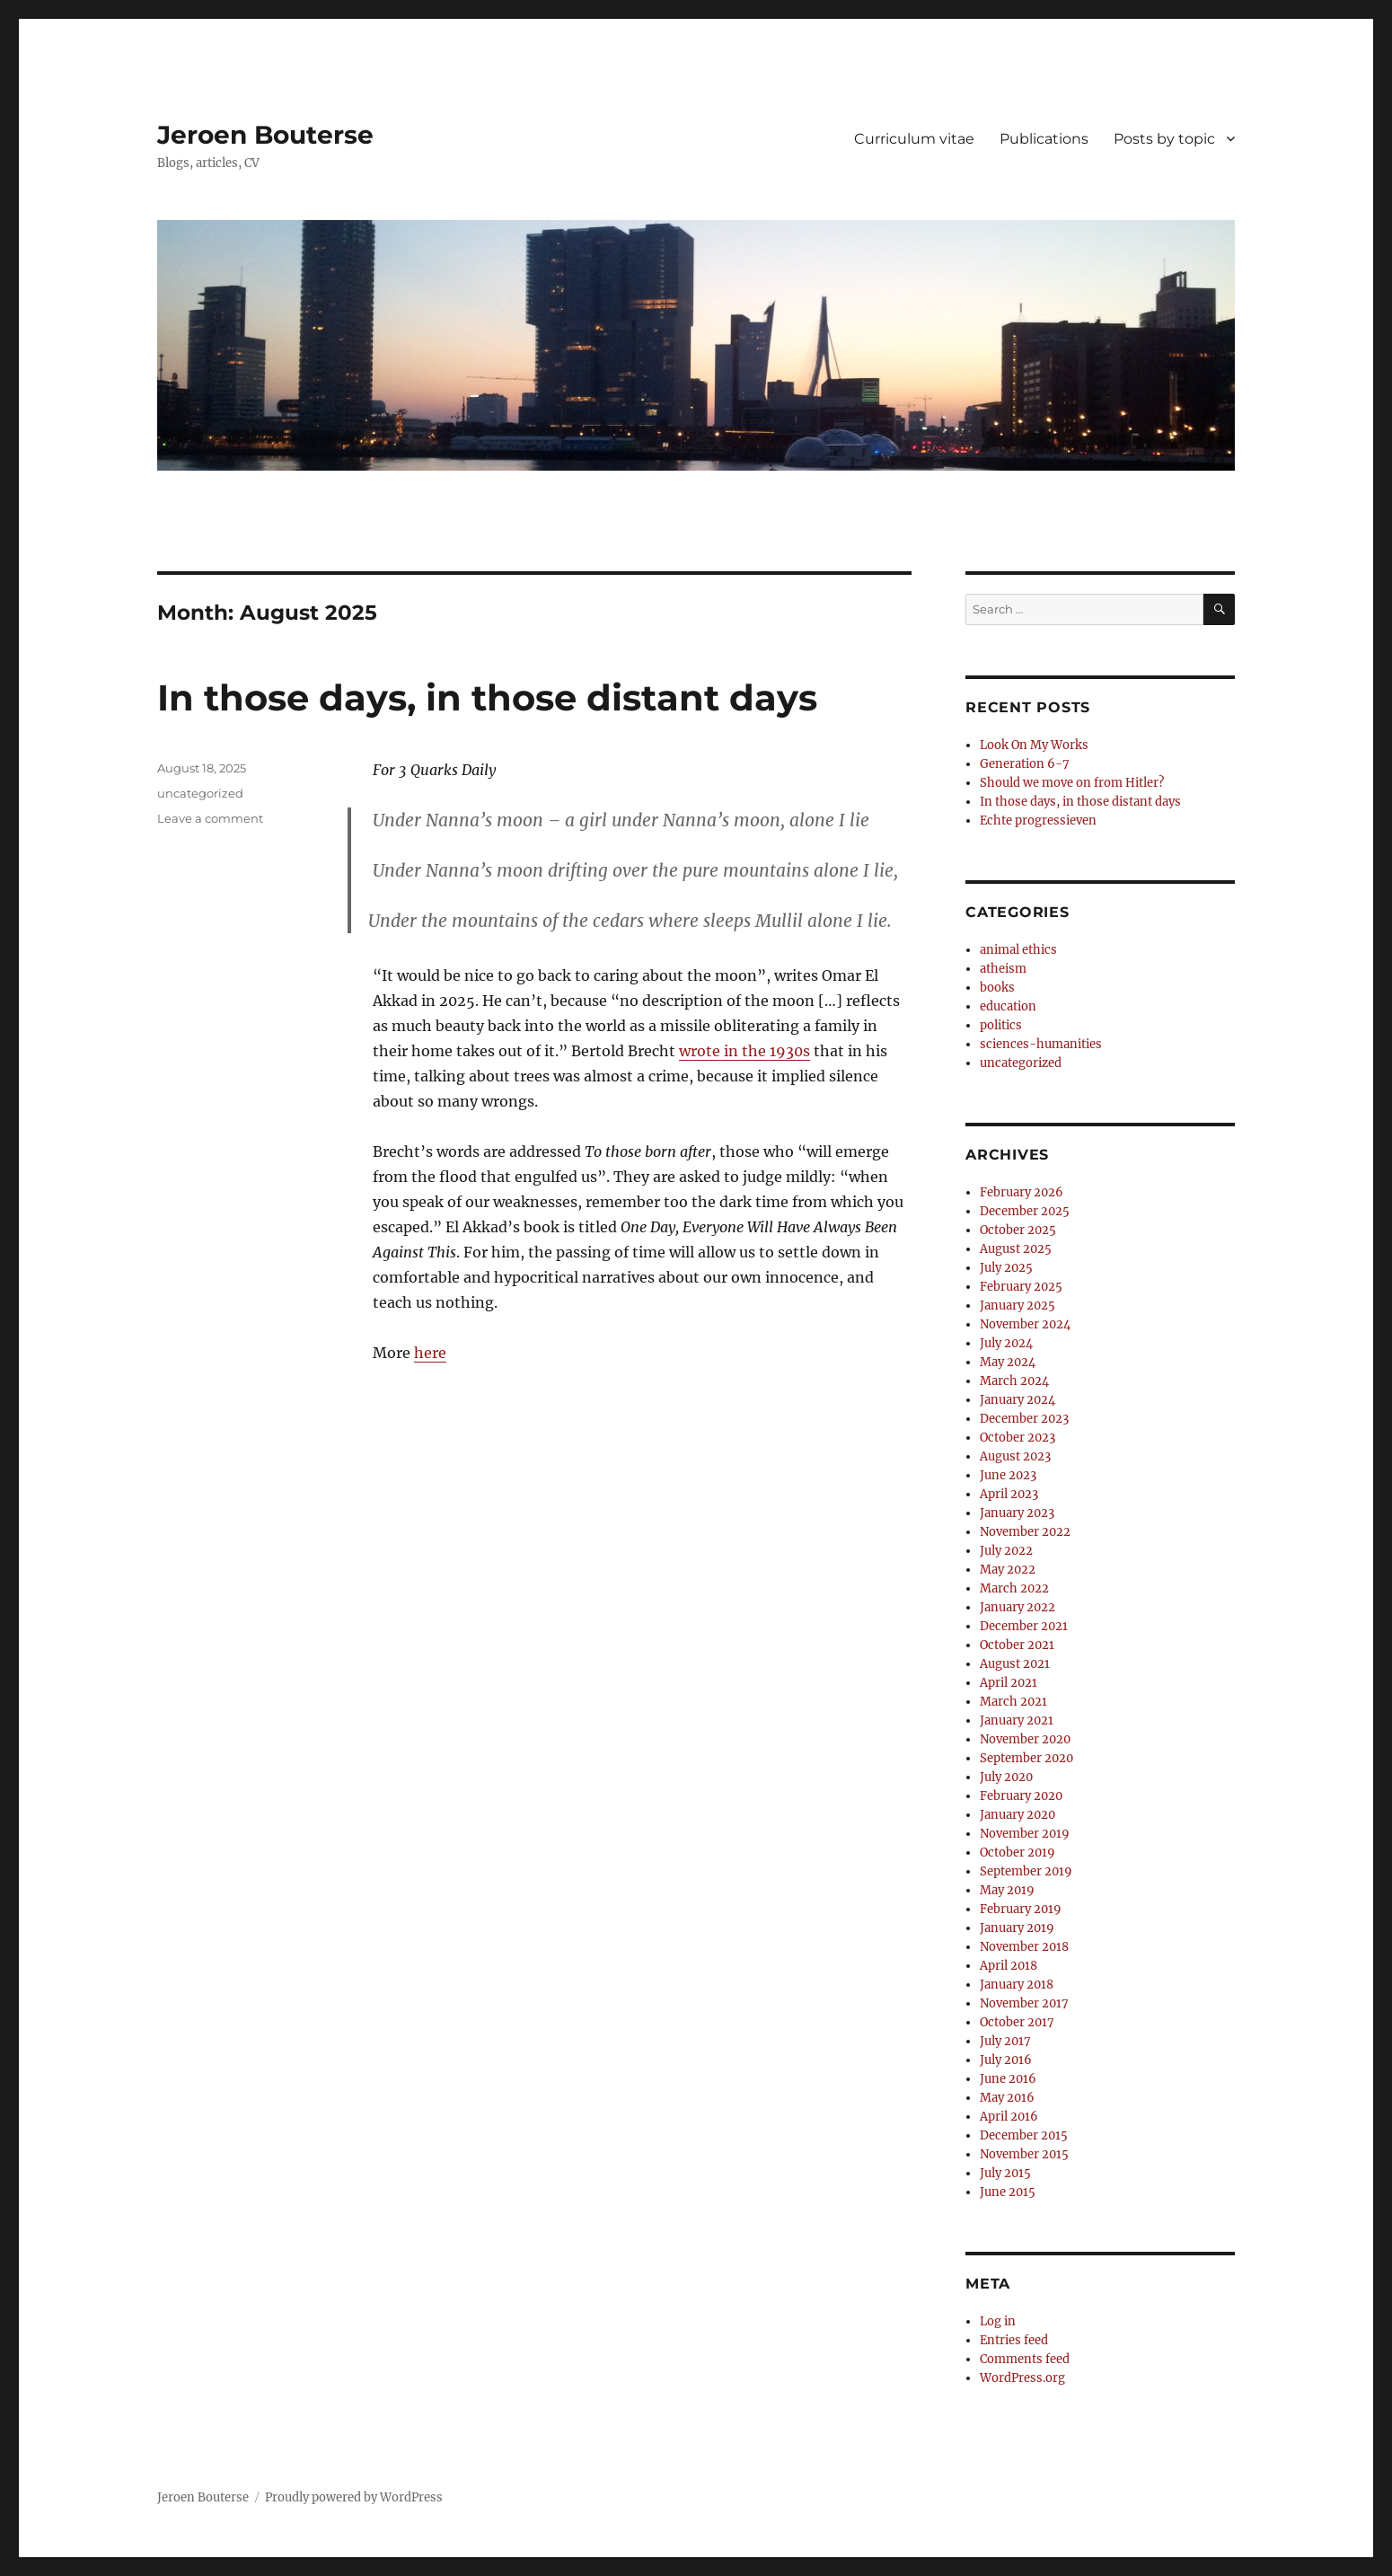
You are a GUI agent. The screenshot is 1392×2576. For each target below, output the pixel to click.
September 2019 (1026, 1871)
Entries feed (1014, 2340)
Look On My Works (1034, 745)
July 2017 (1005, 2041)
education (1008, 1006)
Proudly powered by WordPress (354, 2497)
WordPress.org (1022, 2378)
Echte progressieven (1038, 820)
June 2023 (1008, 1475)
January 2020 (1017, 1814)
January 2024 (1017, 1399)
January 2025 (1017, 1305)
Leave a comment (210, 818)
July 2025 (1006, 1267)
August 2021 (1015, 1664)
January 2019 (1017, 1928)
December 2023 (1024, 1418)
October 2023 (1017, 1437)
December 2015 (1024, 2135)
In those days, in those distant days (487, 697)
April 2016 (1009, 2116)
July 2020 (1006, 1777)
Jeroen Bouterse (265, 134)
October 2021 (1017, 1645)
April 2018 (1008, 1965)
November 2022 (1025, 1531)
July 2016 (1006, 2060)
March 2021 (1013, 1701)
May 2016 (1007, 2097)
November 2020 (1025, 1739)
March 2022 (1014, 1588)
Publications (1044, 138)
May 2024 (1007, 1362)
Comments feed (1025, 2359)
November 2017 (1024, 2003)
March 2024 (1014, 1381)
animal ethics (1018, 949)
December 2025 (1025, 1211)
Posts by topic (1164, 138)
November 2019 (1025, 1833)
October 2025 (1018, 1230)
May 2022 (1007, 1569)
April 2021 (1008, 1682)
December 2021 (1024, 1626)
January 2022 (1017, 1607)
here (430, 1353)
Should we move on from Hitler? (1072, 782)
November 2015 (1024, 2154)
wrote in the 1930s (744, 1051)
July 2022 (1006, 1550)
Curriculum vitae (914, 138)
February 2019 (1021, 1909)
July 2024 (1006, 1343)
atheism (1003, 968)
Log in (998, 2321)
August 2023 (1015, 1456)
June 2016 (1008, 2078)
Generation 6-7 (1025, 764)
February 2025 (1021, 1286)
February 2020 (1021, 1796)
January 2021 (1016, 1720)
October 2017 (1017, 2022)
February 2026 (1021, 1192)
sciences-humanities (1041, 1044)
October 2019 (1017, 1852)
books (997, 987)
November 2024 (1025, 1324)
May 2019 (1007, 1890)
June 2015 (1007, 2192)
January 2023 (1017, 1513)
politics (1001, 1025)
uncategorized (200, 793)
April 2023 (1009, 1494)
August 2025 (1016, 1249)
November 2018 (1024, 1946)
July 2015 (1005, 2173)
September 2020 (1026, 1758)
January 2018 (1016, 1984)
